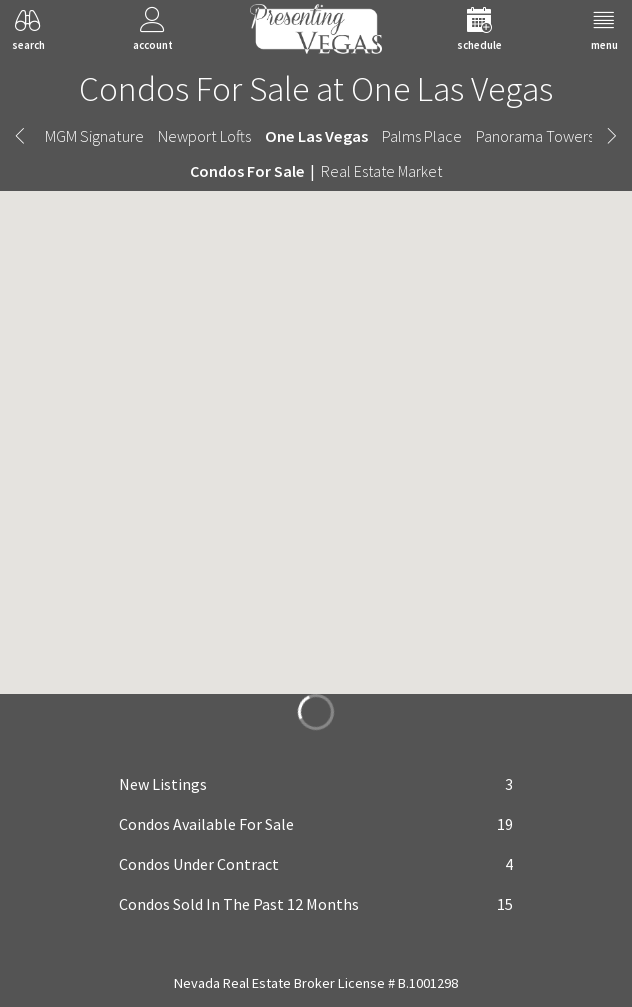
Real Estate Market (381, 171)
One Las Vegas (316, 136)
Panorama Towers (535, 136)
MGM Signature (94, 136)
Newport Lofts (204, 136)
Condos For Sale (247, 171)
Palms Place (422, 136)
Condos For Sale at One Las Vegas (316, 88)
